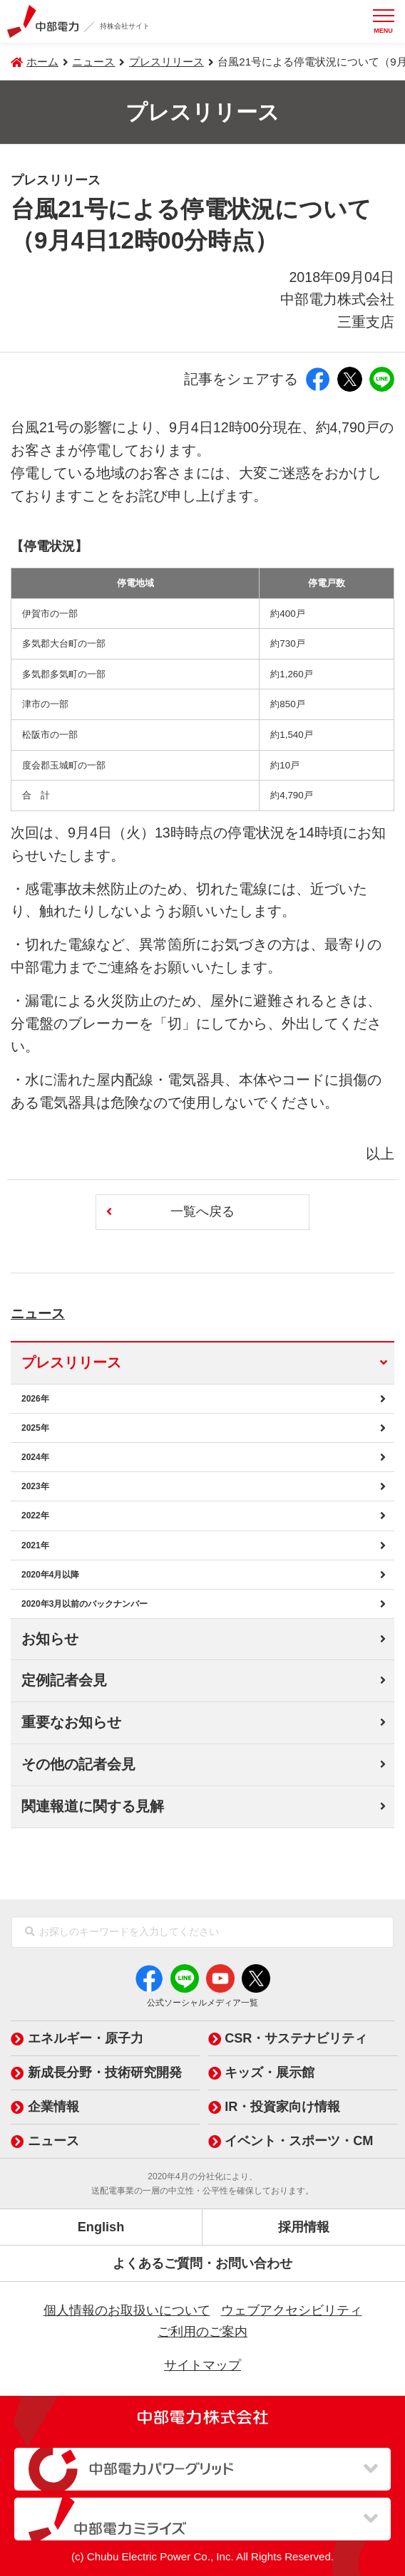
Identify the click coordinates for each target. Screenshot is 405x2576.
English (101, 2227)
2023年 (35, 1486)
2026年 (35, 1399)
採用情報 (303, 2227)
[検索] (30, 1932)
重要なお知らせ (71, 1722)
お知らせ (49, 1639)
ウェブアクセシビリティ (291, 2310)
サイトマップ (202, 2365)
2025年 (35, 1428)
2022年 (35, 1516)
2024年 (35, 1457)
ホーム (42, 62)
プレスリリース (166, 62)
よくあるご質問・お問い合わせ (202, 2263)
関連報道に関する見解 (92, 1806)
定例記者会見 (64, 1680)
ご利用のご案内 (202, 2332)
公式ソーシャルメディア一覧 (202, 2003)
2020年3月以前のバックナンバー (84, 1604)
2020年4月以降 (50, 1575)
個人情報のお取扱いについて (126, 2310)
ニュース (54, 1311)
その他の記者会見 (78, 1764)
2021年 (35, 1545)
